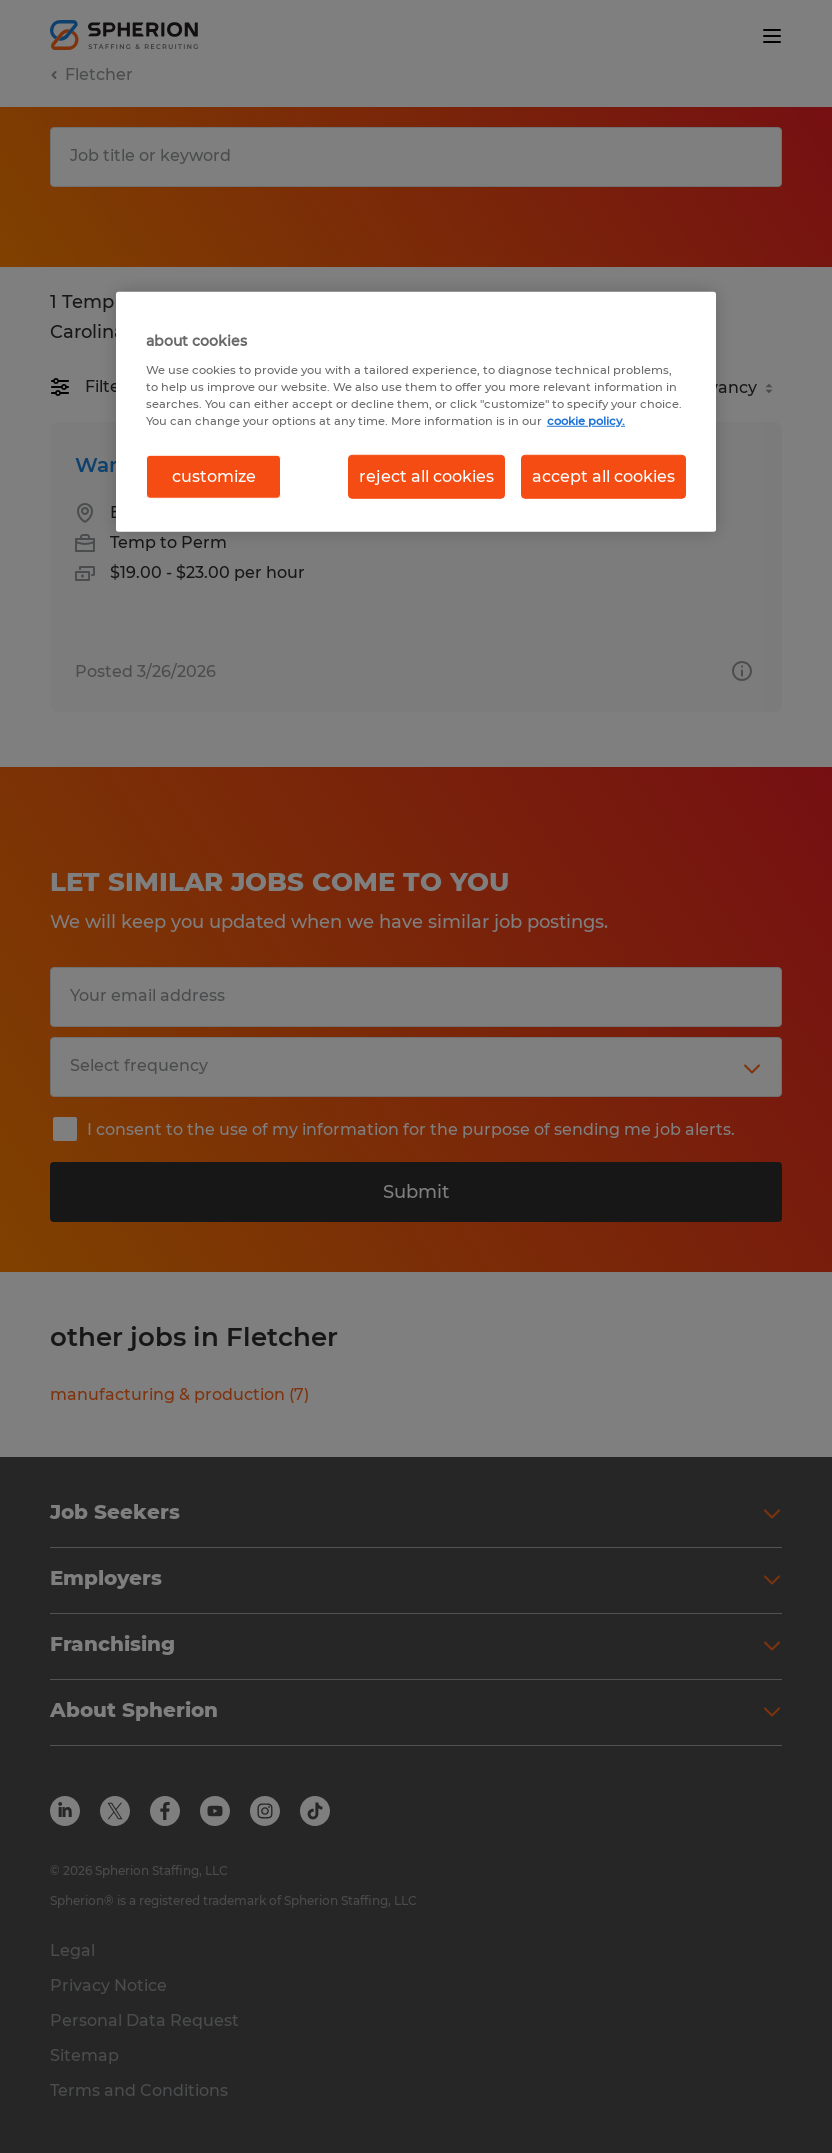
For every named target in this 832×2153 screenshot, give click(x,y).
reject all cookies (426, 476)
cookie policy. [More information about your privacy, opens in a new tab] (586, 420)
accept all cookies (603, 476)
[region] (416, 412)
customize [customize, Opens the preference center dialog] (214, 476)
